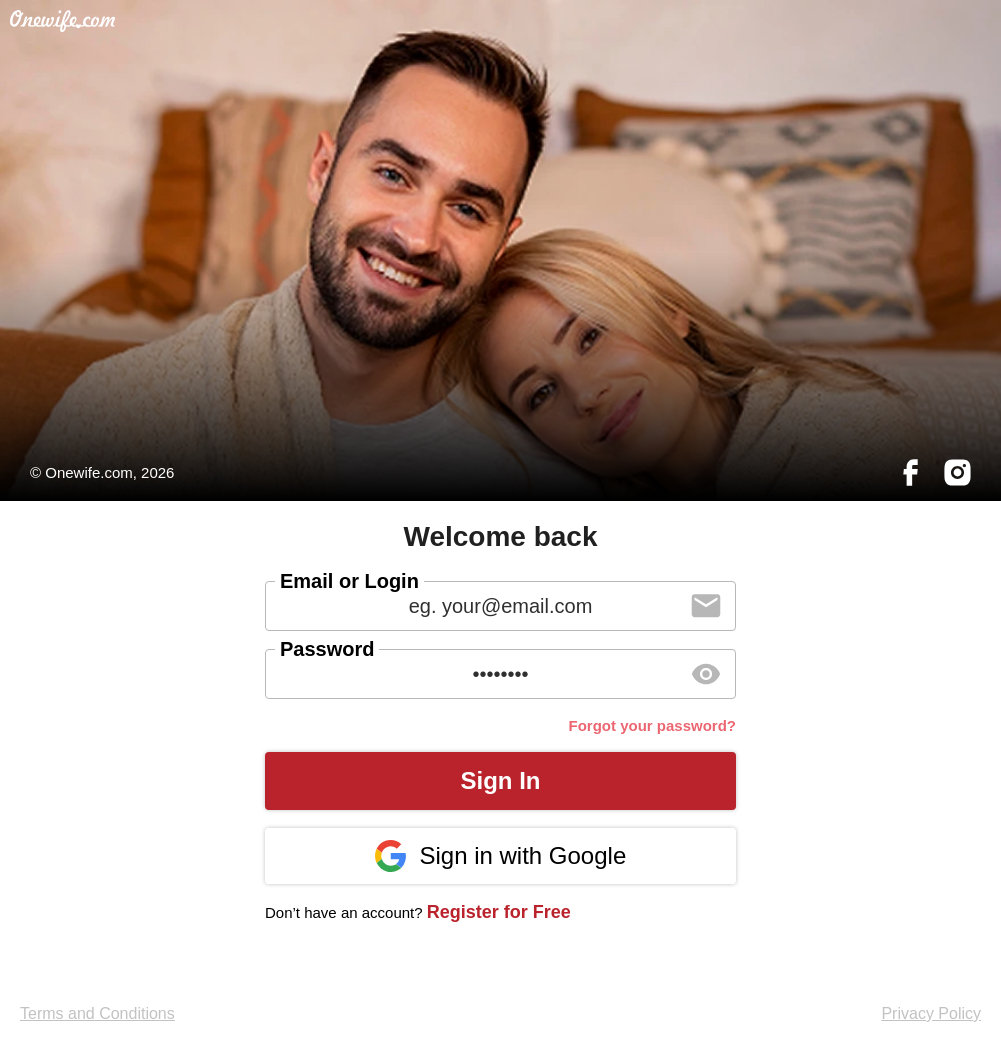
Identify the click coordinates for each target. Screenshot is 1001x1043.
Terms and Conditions (97, 1013)
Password (327, 649)
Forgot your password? (652, 725)
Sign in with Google (500, 856)
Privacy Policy (931, 1013)
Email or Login (349, 581)
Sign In (501, 780)
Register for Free (499, 912)
